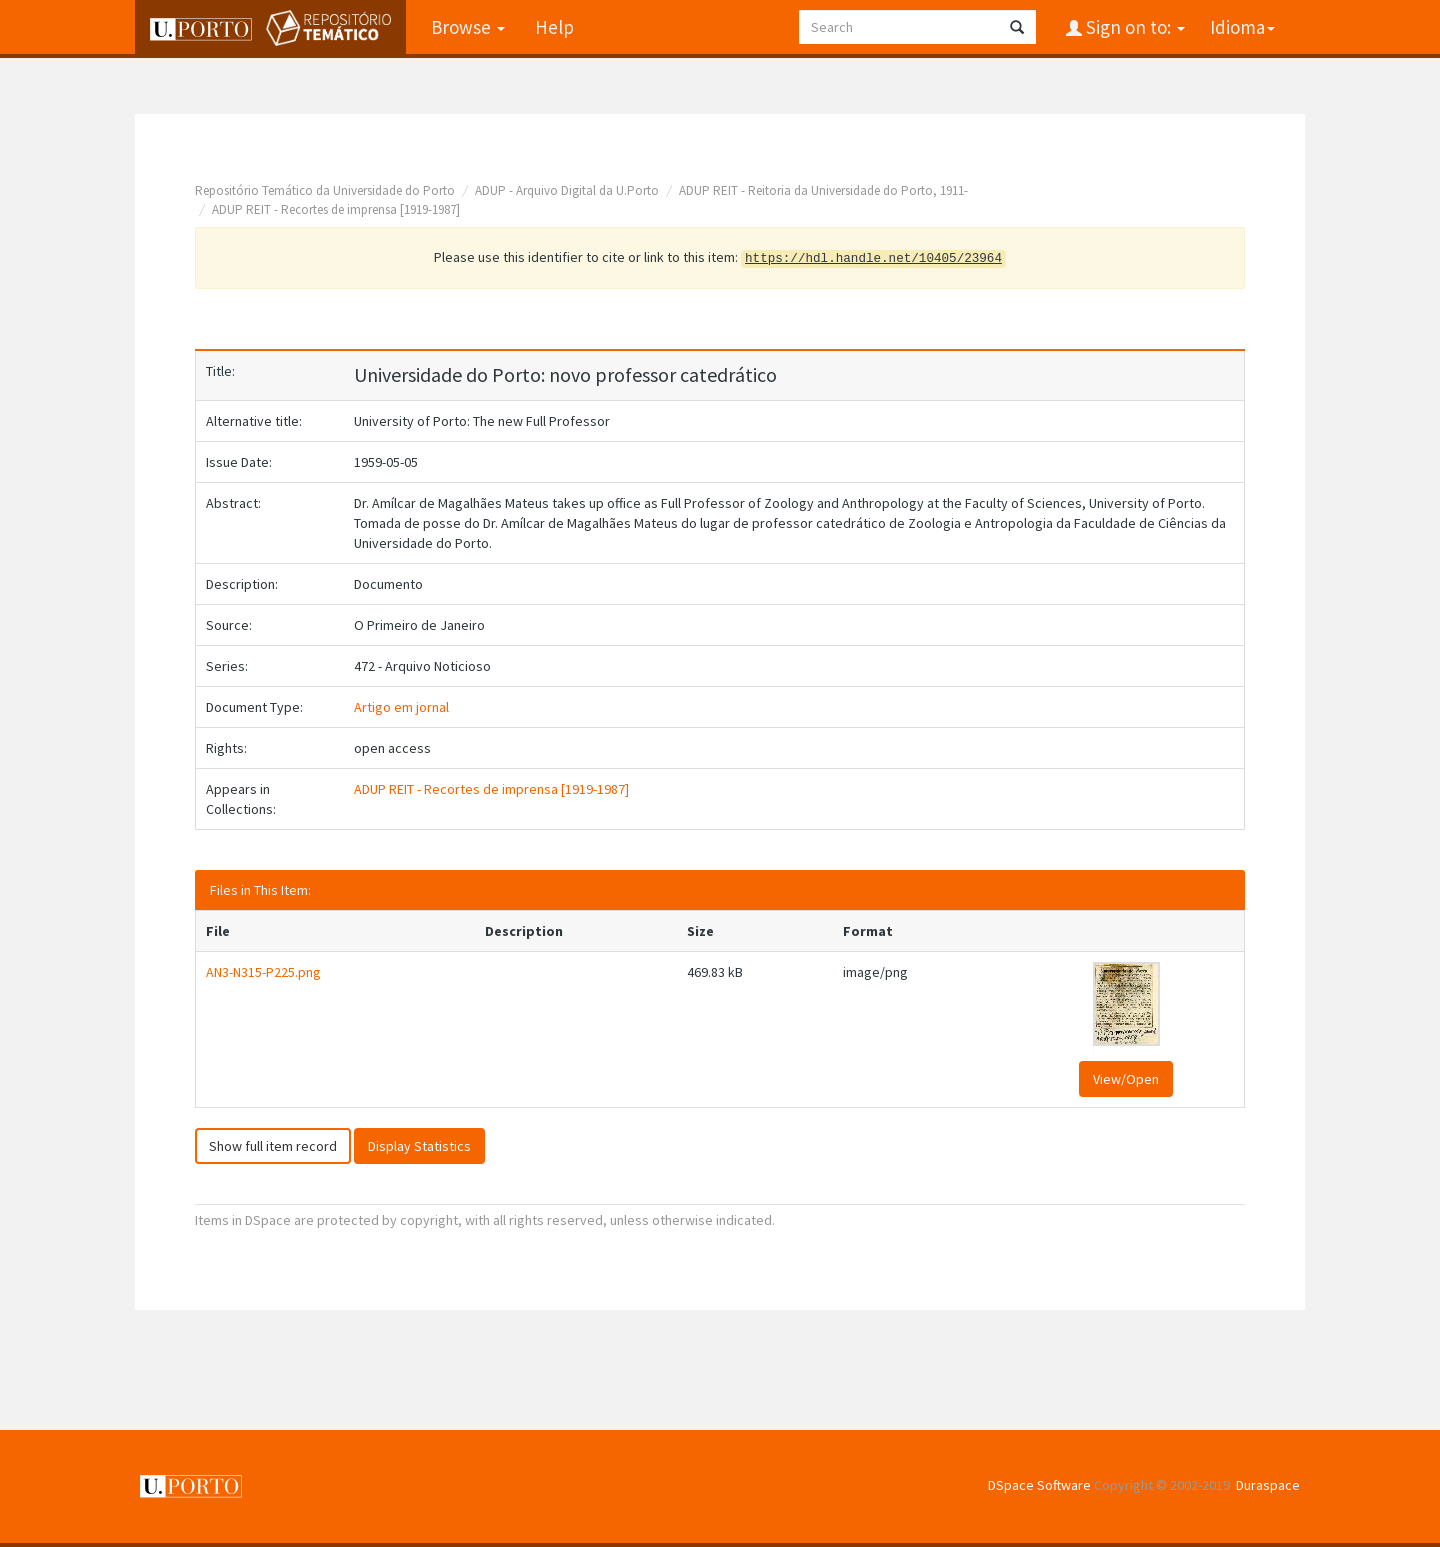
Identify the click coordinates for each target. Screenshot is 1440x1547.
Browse (468, 27)
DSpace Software (1039, 1485)
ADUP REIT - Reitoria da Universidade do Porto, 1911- (823, 190)
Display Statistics (419, 1146)
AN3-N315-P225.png (263, 972)
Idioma (1242, 27)
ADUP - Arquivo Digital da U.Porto (567, 190)
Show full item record (273, 1146)
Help (554, 27)
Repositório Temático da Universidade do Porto (325, 190)
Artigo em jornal (401, 707)
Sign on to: (1133, 27)
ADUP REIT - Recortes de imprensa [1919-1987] (336, 209)
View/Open (1126, 1079)
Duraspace (1268, 1485)
